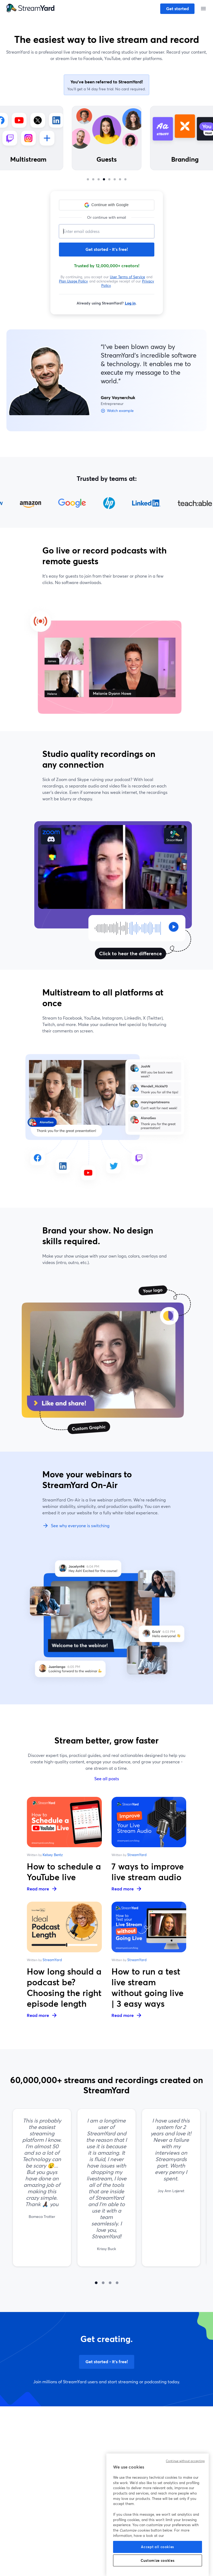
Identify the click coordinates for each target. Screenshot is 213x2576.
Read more (42, 1889)
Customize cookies (157, 2560)
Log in (130, 303)
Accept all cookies (157, 2546)
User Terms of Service (127, 276)
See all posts (106, 1778)
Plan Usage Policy (73, 281)
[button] (106, 205)
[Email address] (106, 231)
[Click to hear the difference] (128, 928)
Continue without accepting (185, 2461)
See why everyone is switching (76, 1525)
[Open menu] (203, 8)
